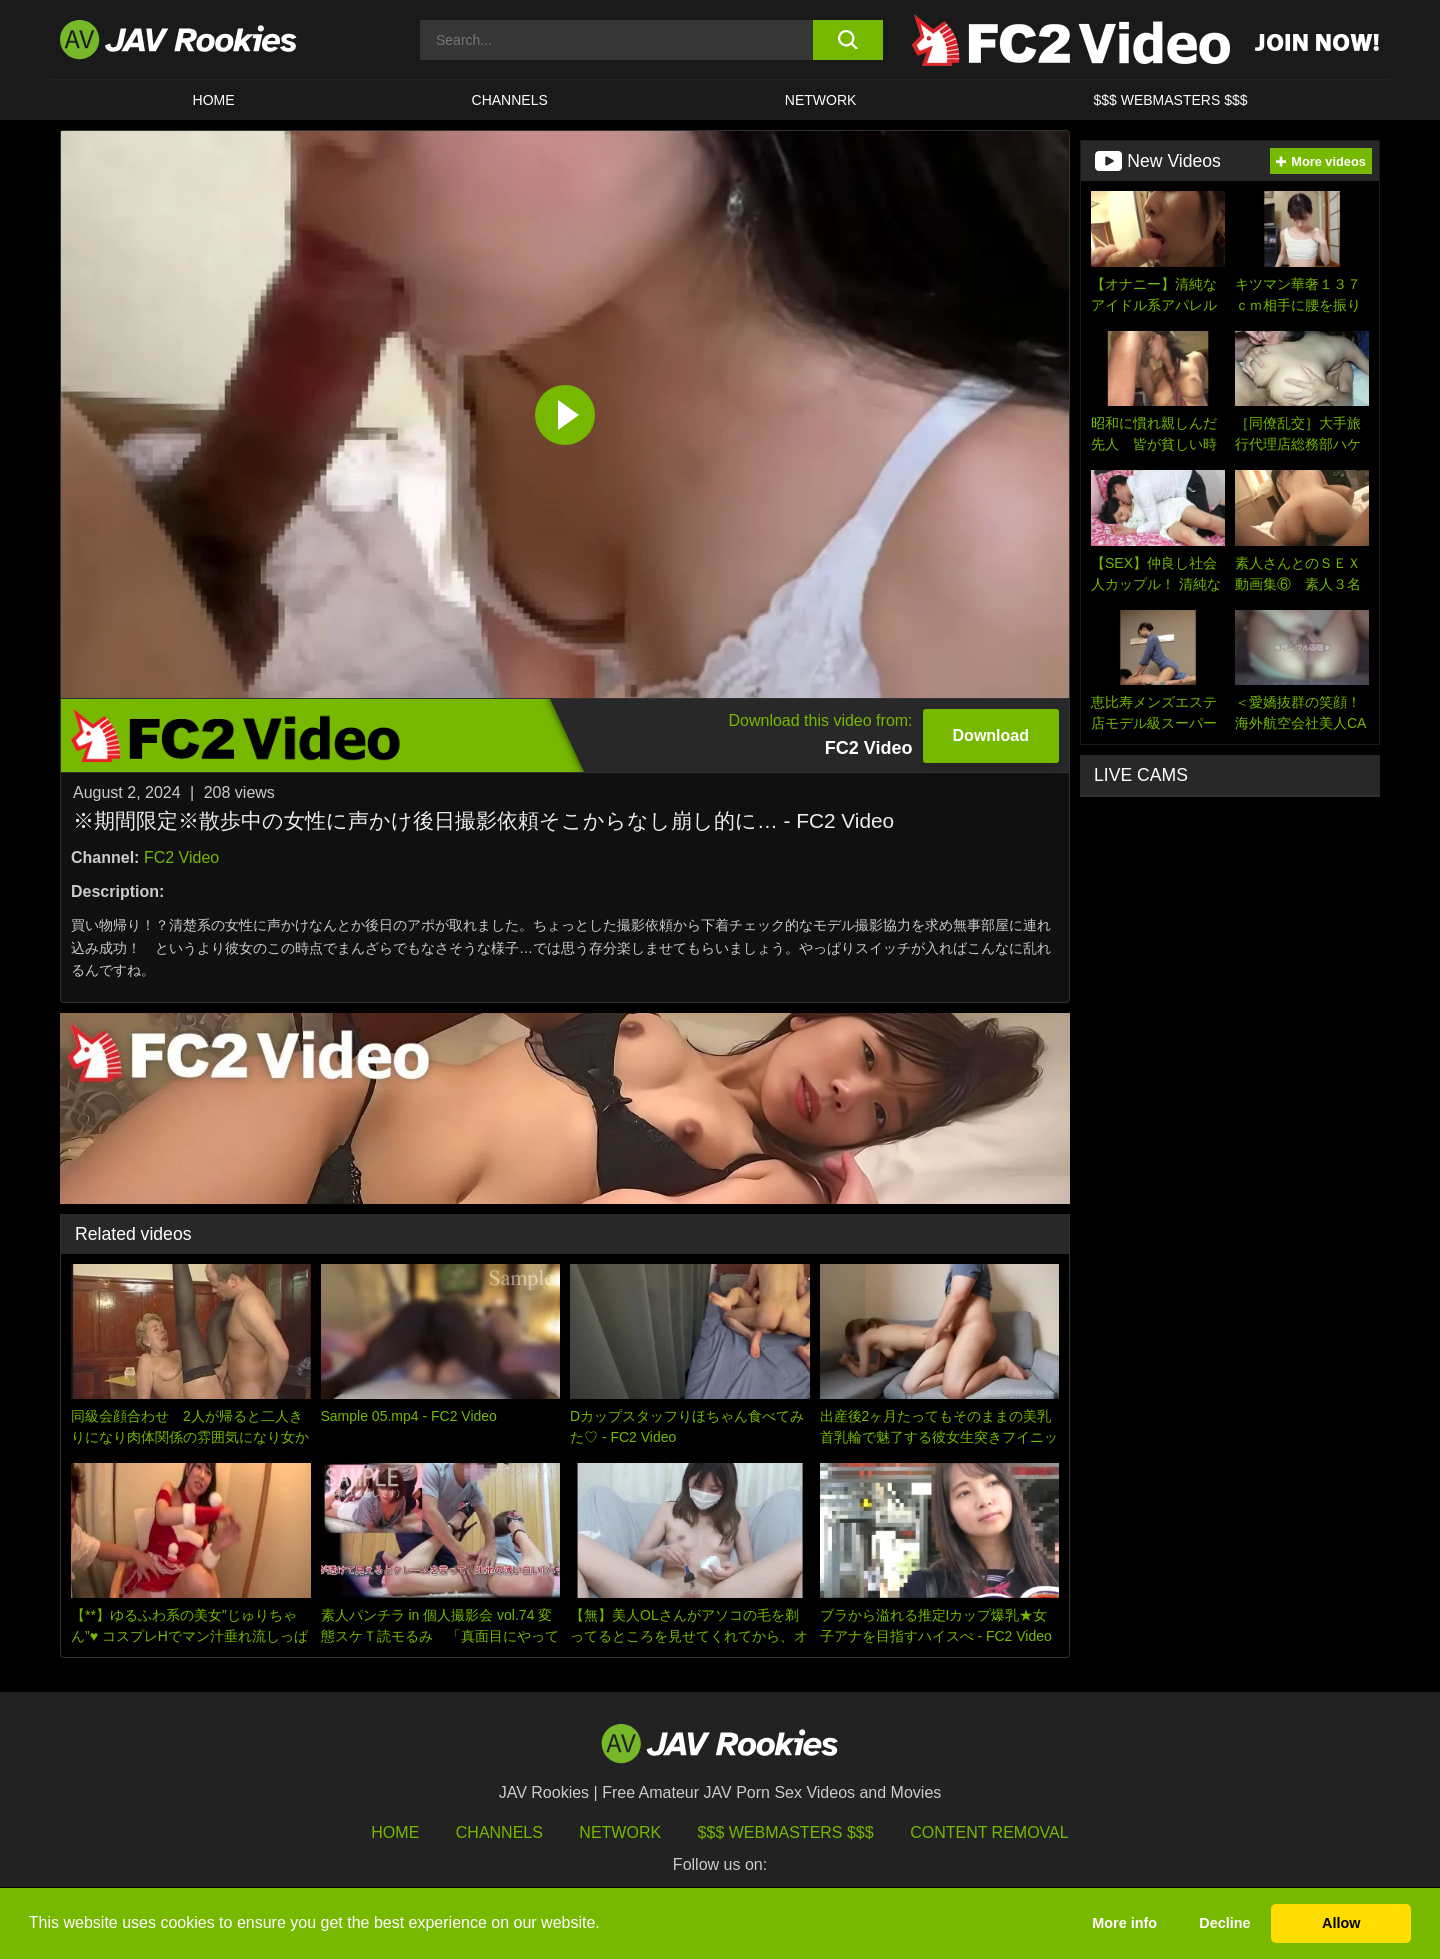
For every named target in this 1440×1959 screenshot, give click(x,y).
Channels (510, 100)
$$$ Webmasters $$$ (786, 1832)
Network (821, 100)
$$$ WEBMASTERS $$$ (1170, 100)
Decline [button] (1224, 1923)
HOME (214, 100)
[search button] (847, 40)
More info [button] (1124, 1923)
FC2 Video (181, 857)
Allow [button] (1341, 1923)
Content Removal (989, 1832)
